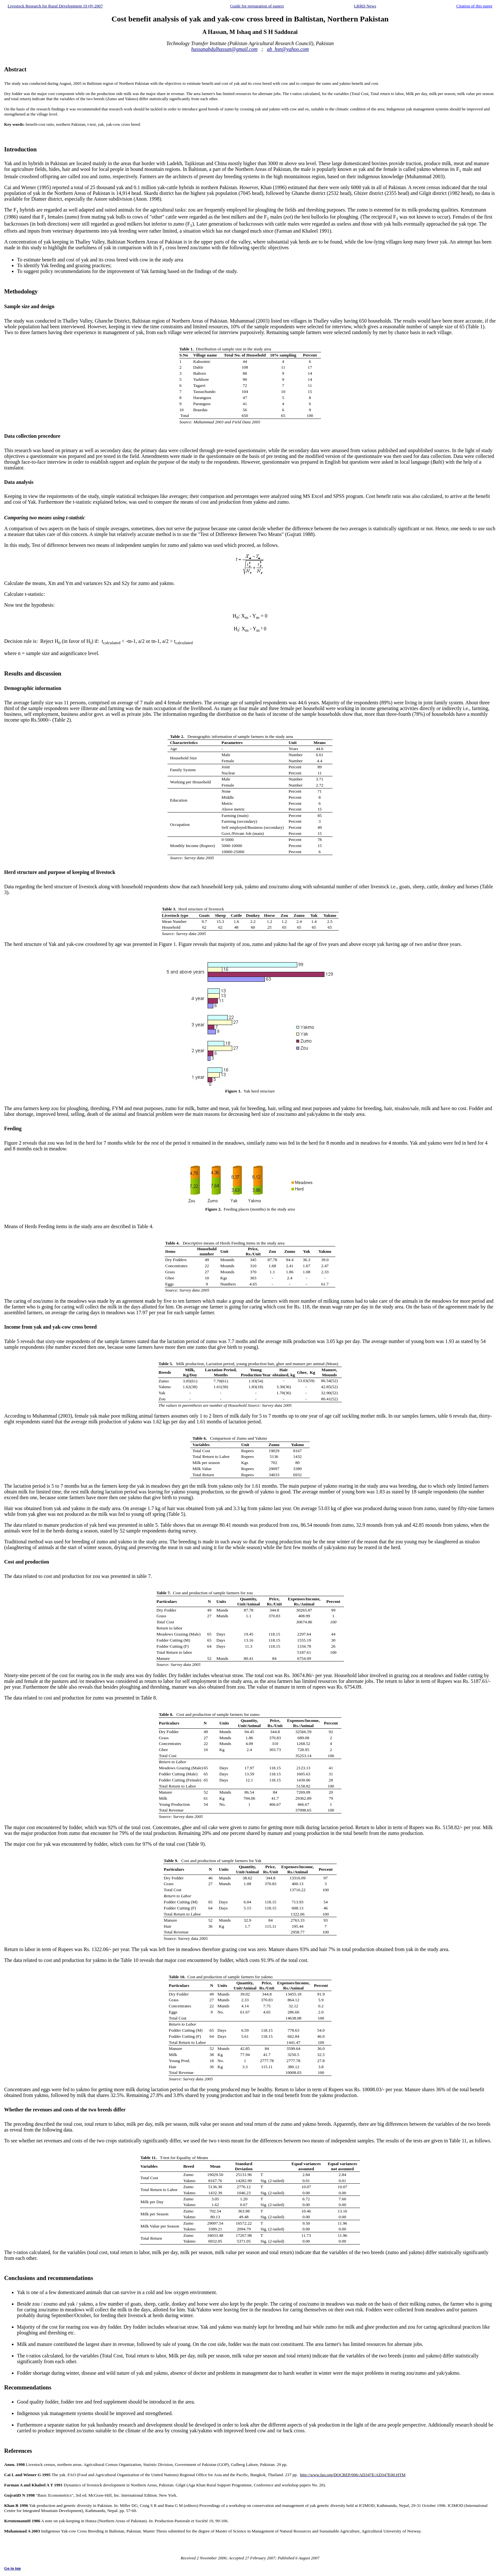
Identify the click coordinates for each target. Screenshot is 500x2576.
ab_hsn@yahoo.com (288, 49)
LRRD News (365, 6)
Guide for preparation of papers (257, 6)
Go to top (12, 2568)
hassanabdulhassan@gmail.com (224, 49)
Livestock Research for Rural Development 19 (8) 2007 (55, 6)
